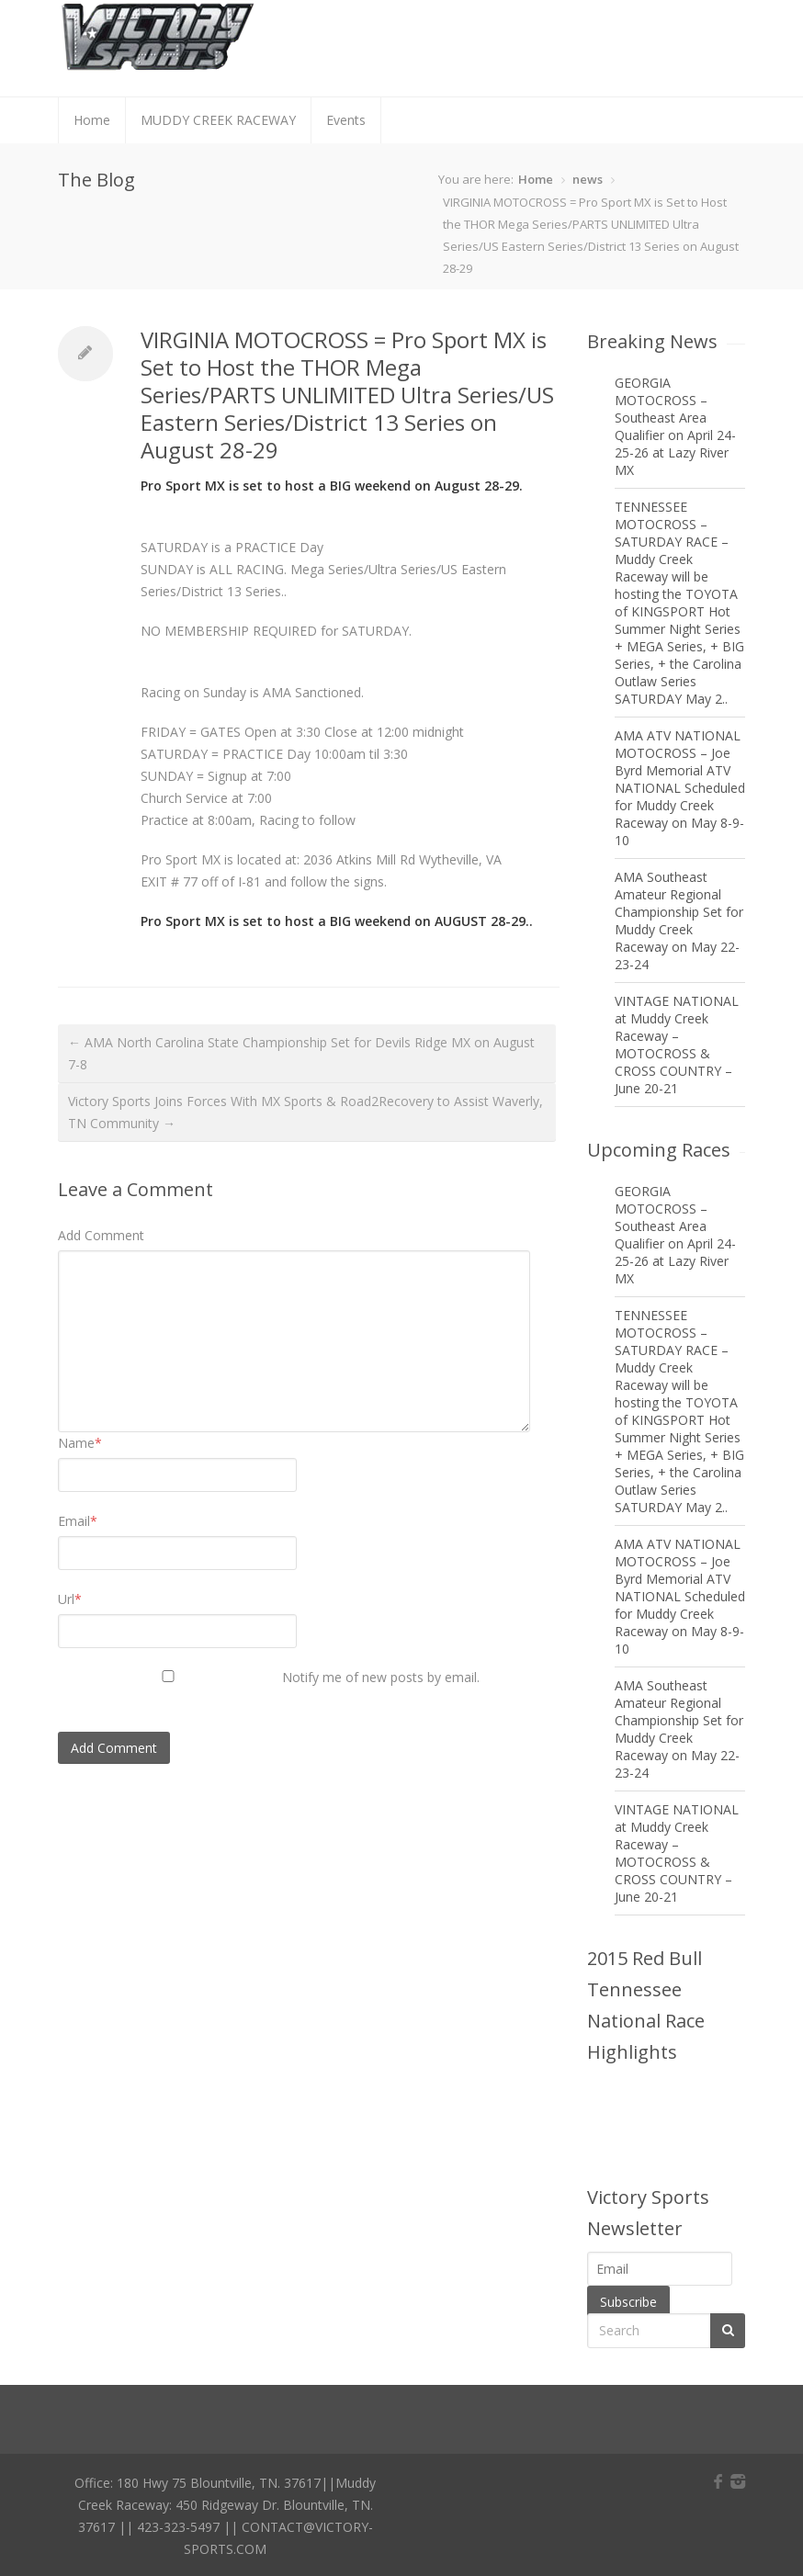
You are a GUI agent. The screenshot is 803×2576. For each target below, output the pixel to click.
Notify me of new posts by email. (381, 1677)
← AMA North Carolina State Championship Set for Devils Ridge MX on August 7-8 (301, 1053)
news (587, 179)
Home (92, 120)
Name (80, 1443)
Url (70, 1599)
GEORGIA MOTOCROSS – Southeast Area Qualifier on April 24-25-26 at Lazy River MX (675, 426)
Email (77, 1521)
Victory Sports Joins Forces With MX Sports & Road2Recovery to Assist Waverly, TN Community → (305, 1112)
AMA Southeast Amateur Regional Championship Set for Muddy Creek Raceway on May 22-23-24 (679, 920)
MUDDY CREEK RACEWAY (218, 120)
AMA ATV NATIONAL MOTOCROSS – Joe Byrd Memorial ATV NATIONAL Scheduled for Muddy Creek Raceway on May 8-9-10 (680, 788)
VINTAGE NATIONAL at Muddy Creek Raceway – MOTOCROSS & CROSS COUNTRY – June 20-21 (677, 1044)
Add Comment (101, 1235)
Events (346, 120)
